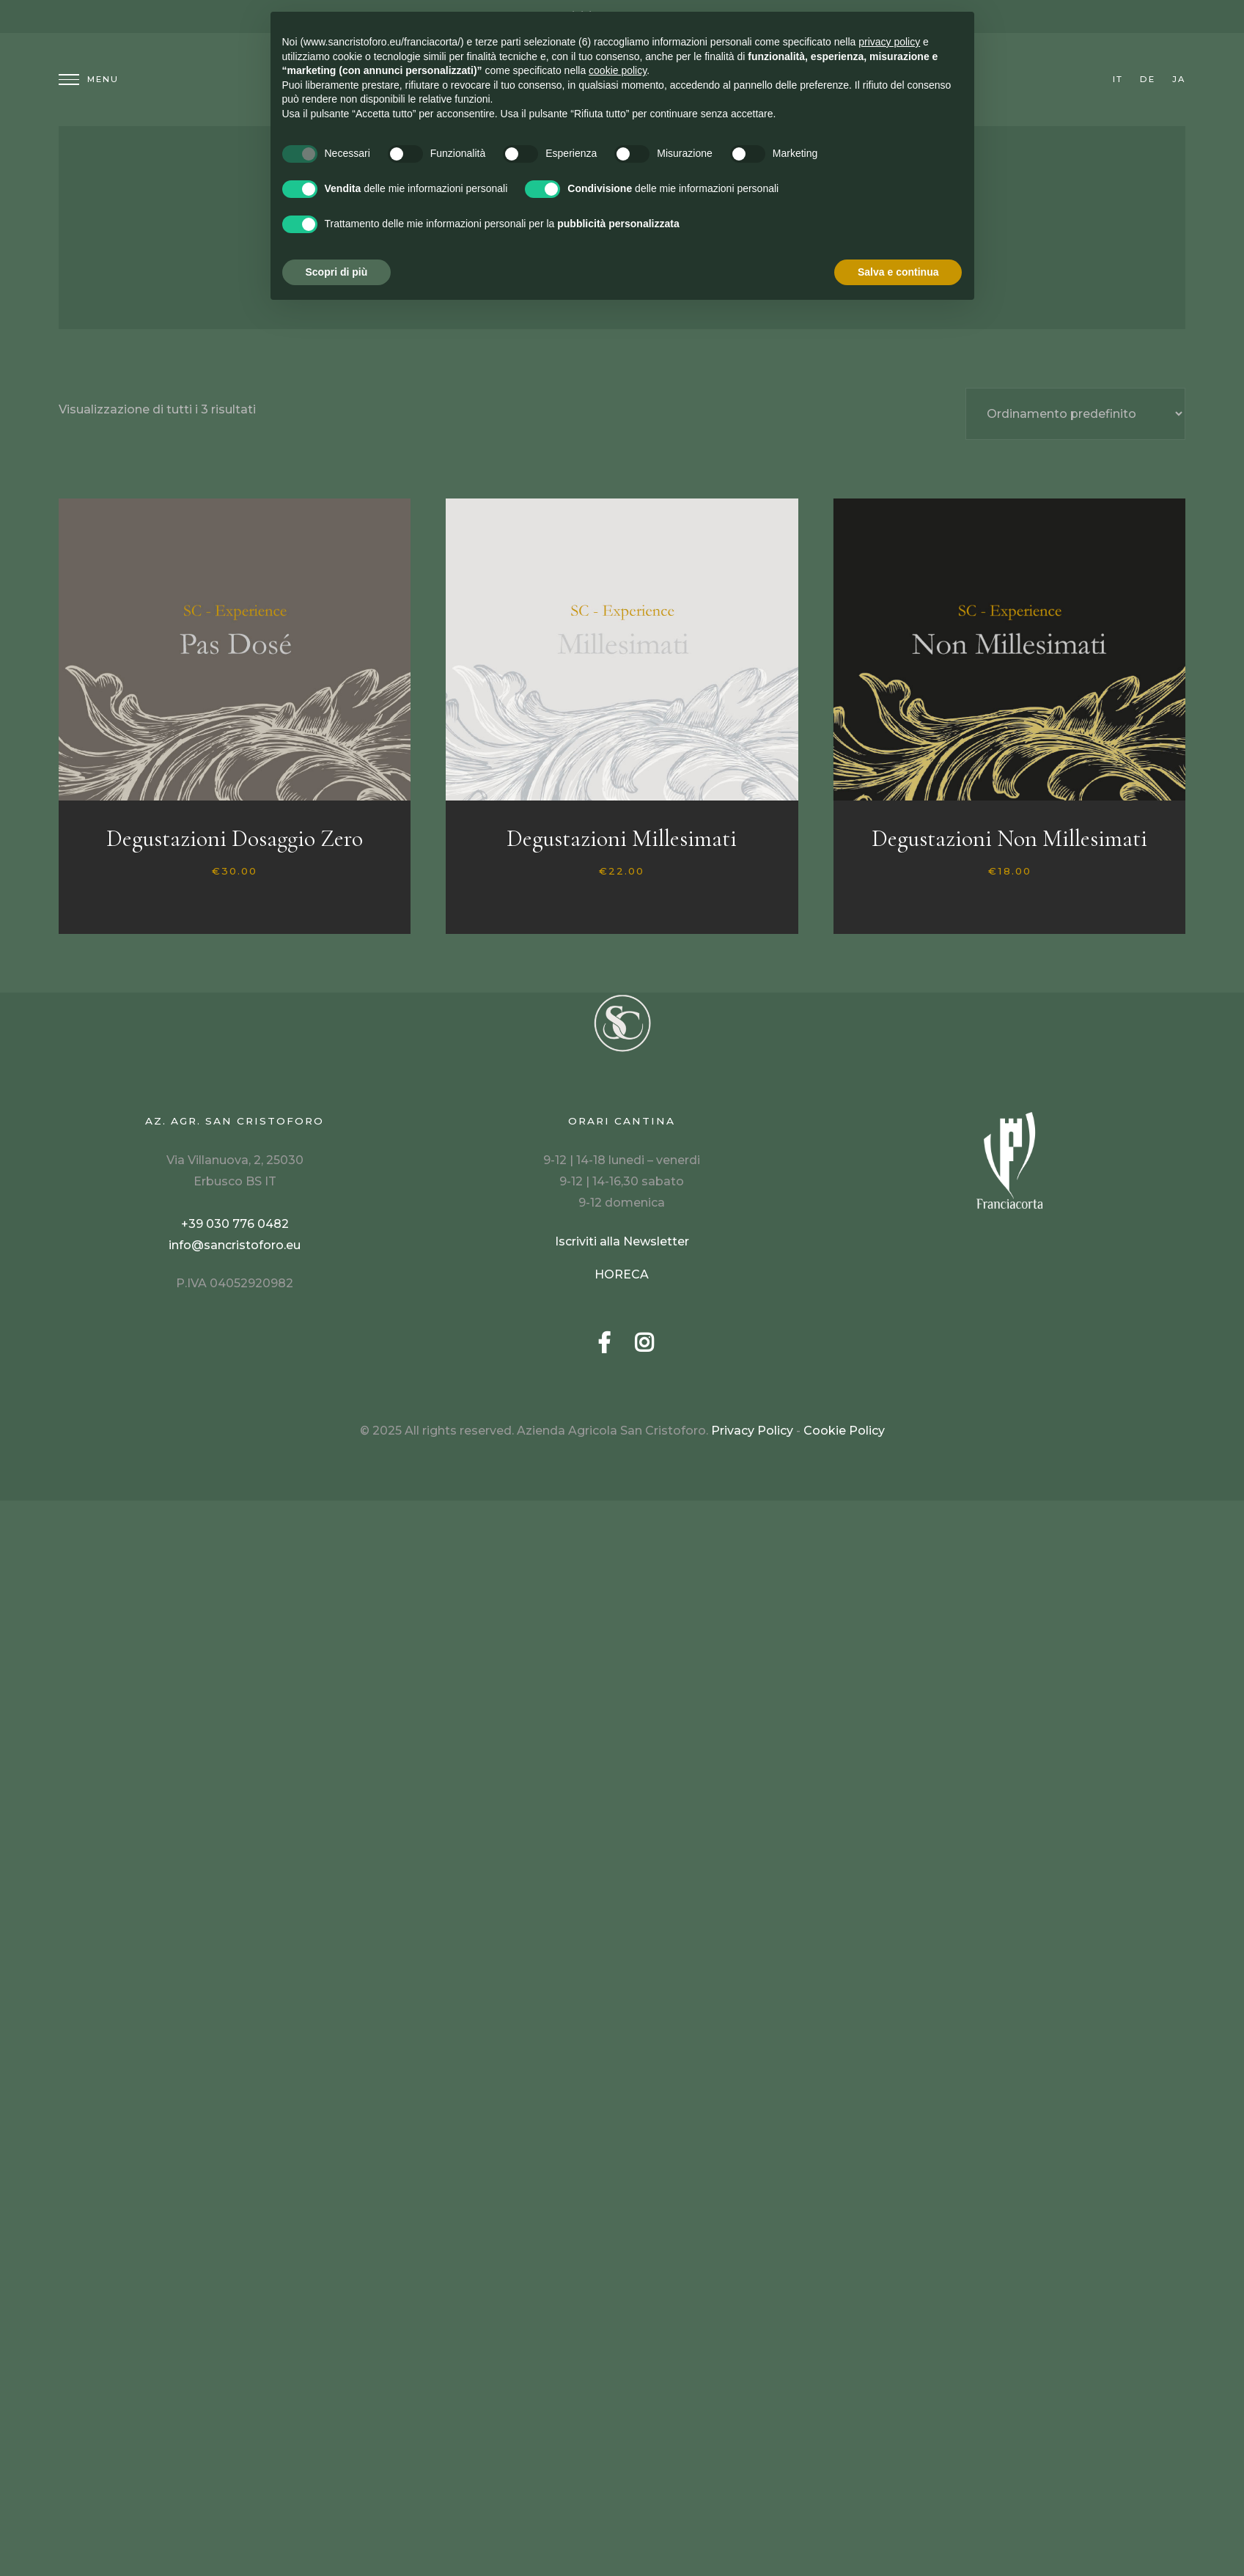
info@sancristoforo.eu (235, 1245)
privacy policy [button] (889, 42)
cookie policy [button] (618, 70)
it (1118, 79)
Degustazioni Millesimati (622, 838)
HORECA (622, 1274)
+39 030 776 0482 (235, 1224)
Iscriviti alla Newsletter (622, 1241)
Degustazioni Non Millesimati (1009, 838)
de (1147, 79)
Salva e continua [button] (898, 272)
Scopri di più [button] (337, 272)
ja (1178, 79)
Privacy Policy (752, 1431)
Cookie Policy (844, 1431)
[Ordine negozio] (1075, 414)
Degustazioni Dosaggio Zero (234, 838)
